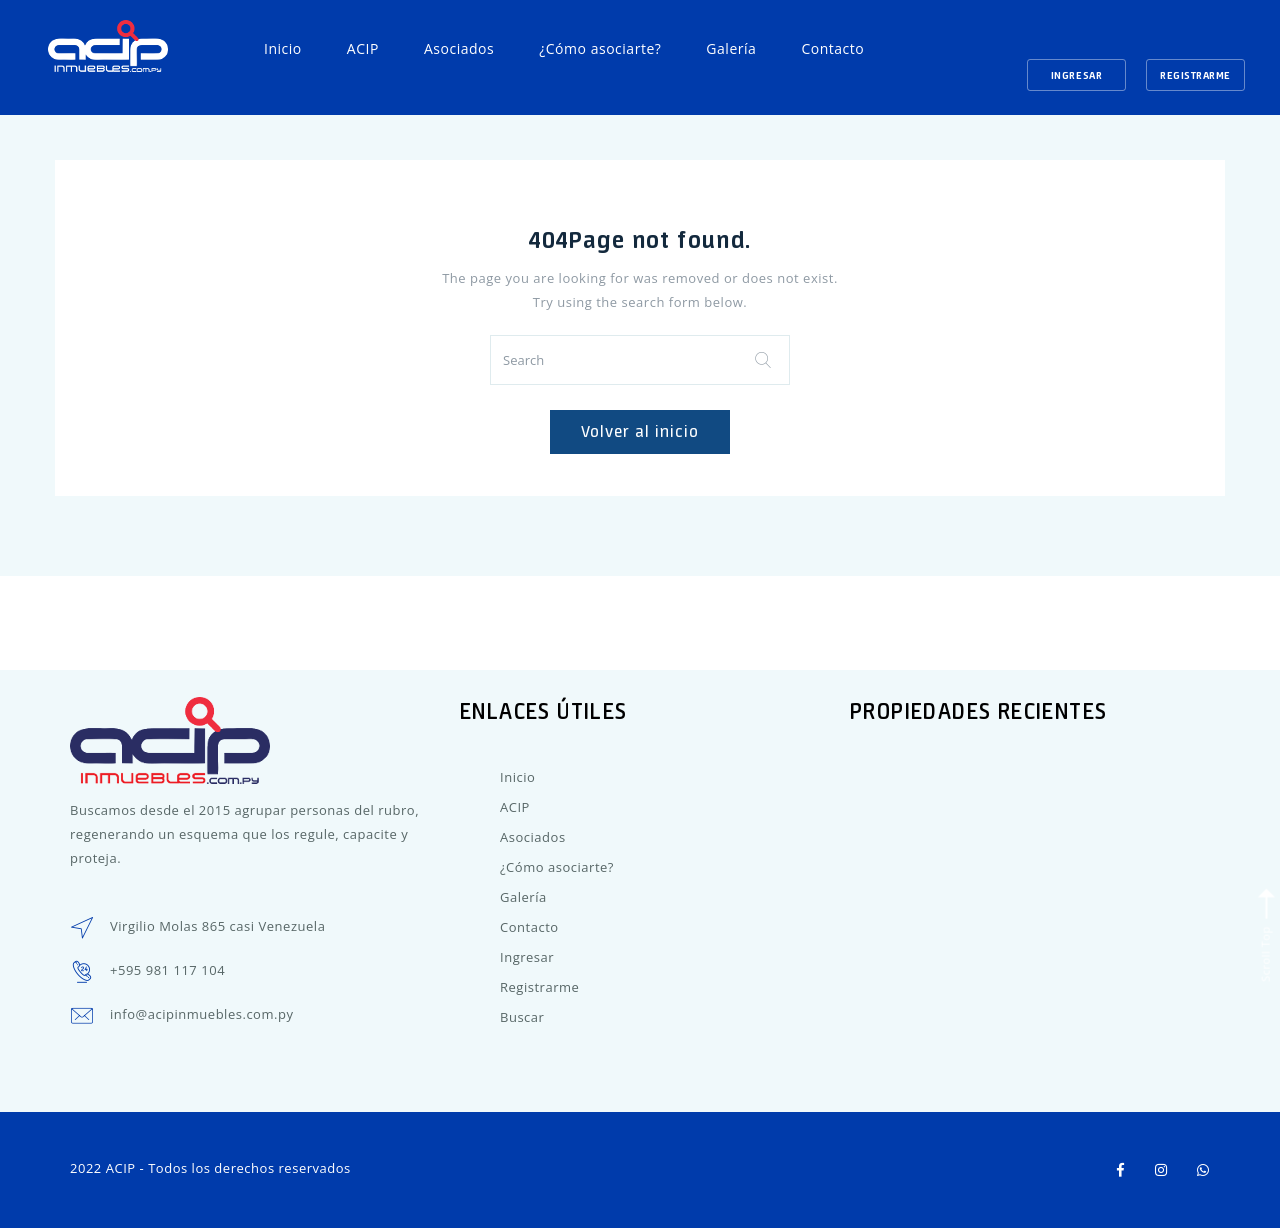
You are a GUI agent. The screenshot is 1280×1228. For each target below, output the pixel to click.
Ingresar (1076, 75)
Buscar (522, 1017)
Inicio (283, 48)
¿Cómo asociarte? (600, 48)
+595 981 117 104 (167, 970)
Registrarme (1195, 75)
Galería (731, 48)
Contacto (832, 48)
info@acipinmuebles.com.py (201, 1014)
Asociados (459, 48)
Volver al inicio (640, 431)
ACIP (363, 48)
